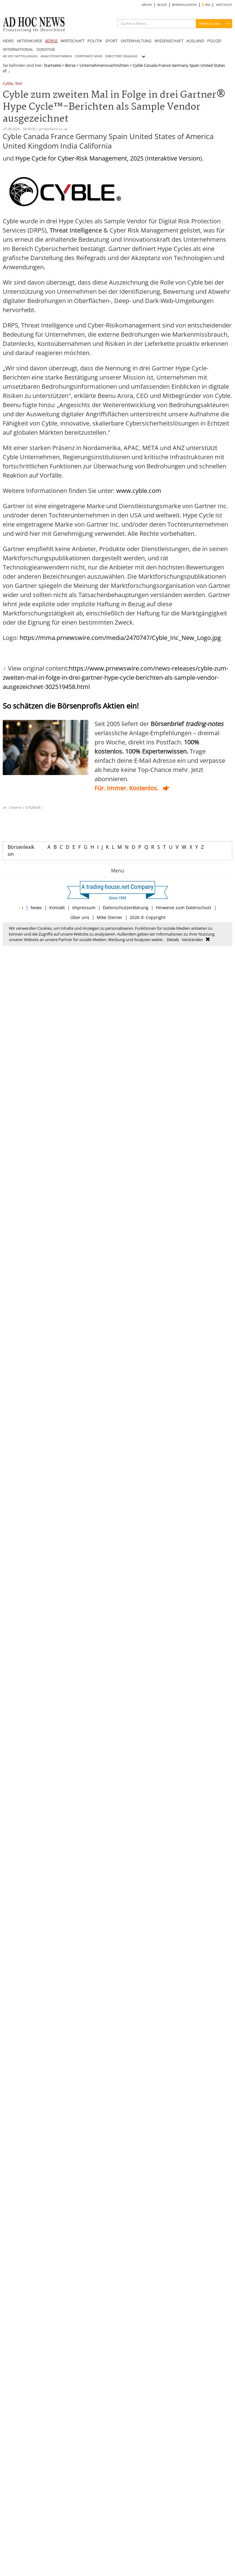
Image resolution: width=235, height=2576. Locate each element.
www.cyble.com (138, 490)
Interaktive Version (173, 158)
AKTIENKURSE (29, 41)
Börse (70, 65)
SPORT (111, 41)
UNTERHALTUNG (136, 41)
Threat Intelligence (76, 230)
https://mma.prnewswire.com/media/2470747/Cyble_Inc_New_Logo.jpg (120, 638)
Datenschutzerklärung (125, 907)
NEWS (8, 41)
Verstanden (192, 939)
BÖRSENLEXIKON (184, 5)
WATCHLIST (224, 5)
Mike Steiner (109, 917)
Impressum (83, 907)
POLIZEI (214, 41)
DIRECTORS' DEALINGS (121, 56)
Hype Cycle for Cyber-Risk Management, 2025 (79, 158)
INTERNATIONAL (18, 49)
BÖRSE (51, 41)
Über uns (79, 917)
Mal (18, 83)
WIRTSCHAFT (72, 41)
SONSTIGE (45, 49)
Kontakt (57, 907)
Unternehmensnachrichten (104, 65)
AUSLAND (195, 41)
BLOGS (162, 5)
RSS (206, 5)
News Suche (209, 23)
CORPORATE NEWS (88, 56)
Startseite (52, 65)
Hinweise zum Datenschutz (183, 907)
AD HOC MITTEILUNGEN (20, 56)
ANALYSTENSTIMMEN (56, 56)
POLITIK (95, 41)
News (36, 907)
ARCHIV (147, 5)
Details (173, 939)
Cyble (8, 83)
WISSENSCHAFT (169, 41)
